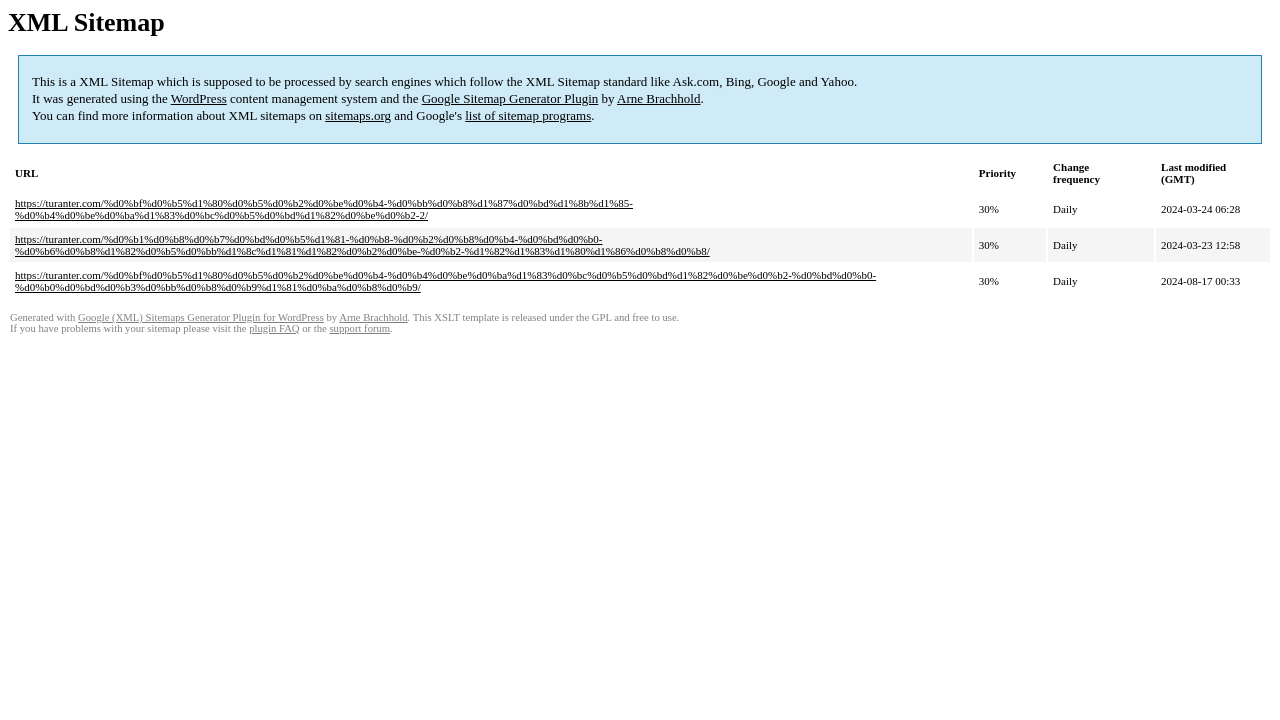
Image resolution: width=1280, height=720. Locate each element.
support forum (359, 328)
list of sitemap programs (528, 115)
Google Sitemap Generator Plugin (510, 98)
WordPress (199, 98)
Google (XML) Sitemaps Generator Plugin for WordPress (201, 317)
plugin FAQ (274, 328)
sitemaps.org (358, 115)
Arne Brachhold (658, 98)
